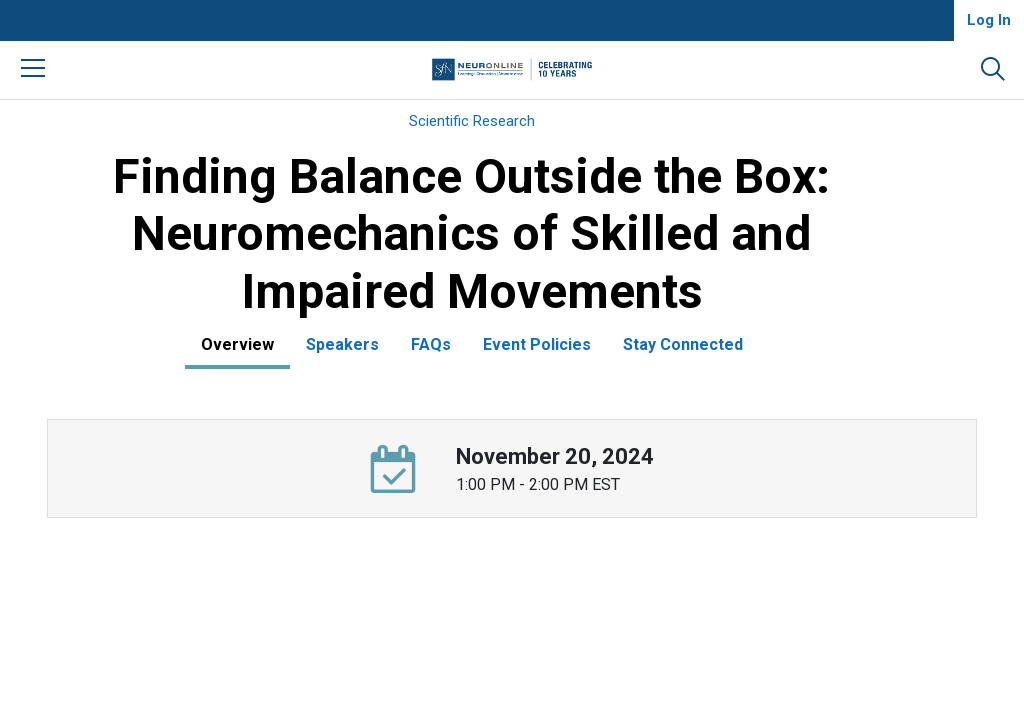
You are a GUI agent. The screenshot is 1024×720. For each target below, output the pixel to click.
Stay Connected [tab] (683, 344)
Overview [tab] (237, 344)
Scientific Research (472, 121)
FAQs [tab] (431, 344)
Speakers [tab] (342, 344)
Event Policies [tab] (537, 344)
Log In (989, 20)
